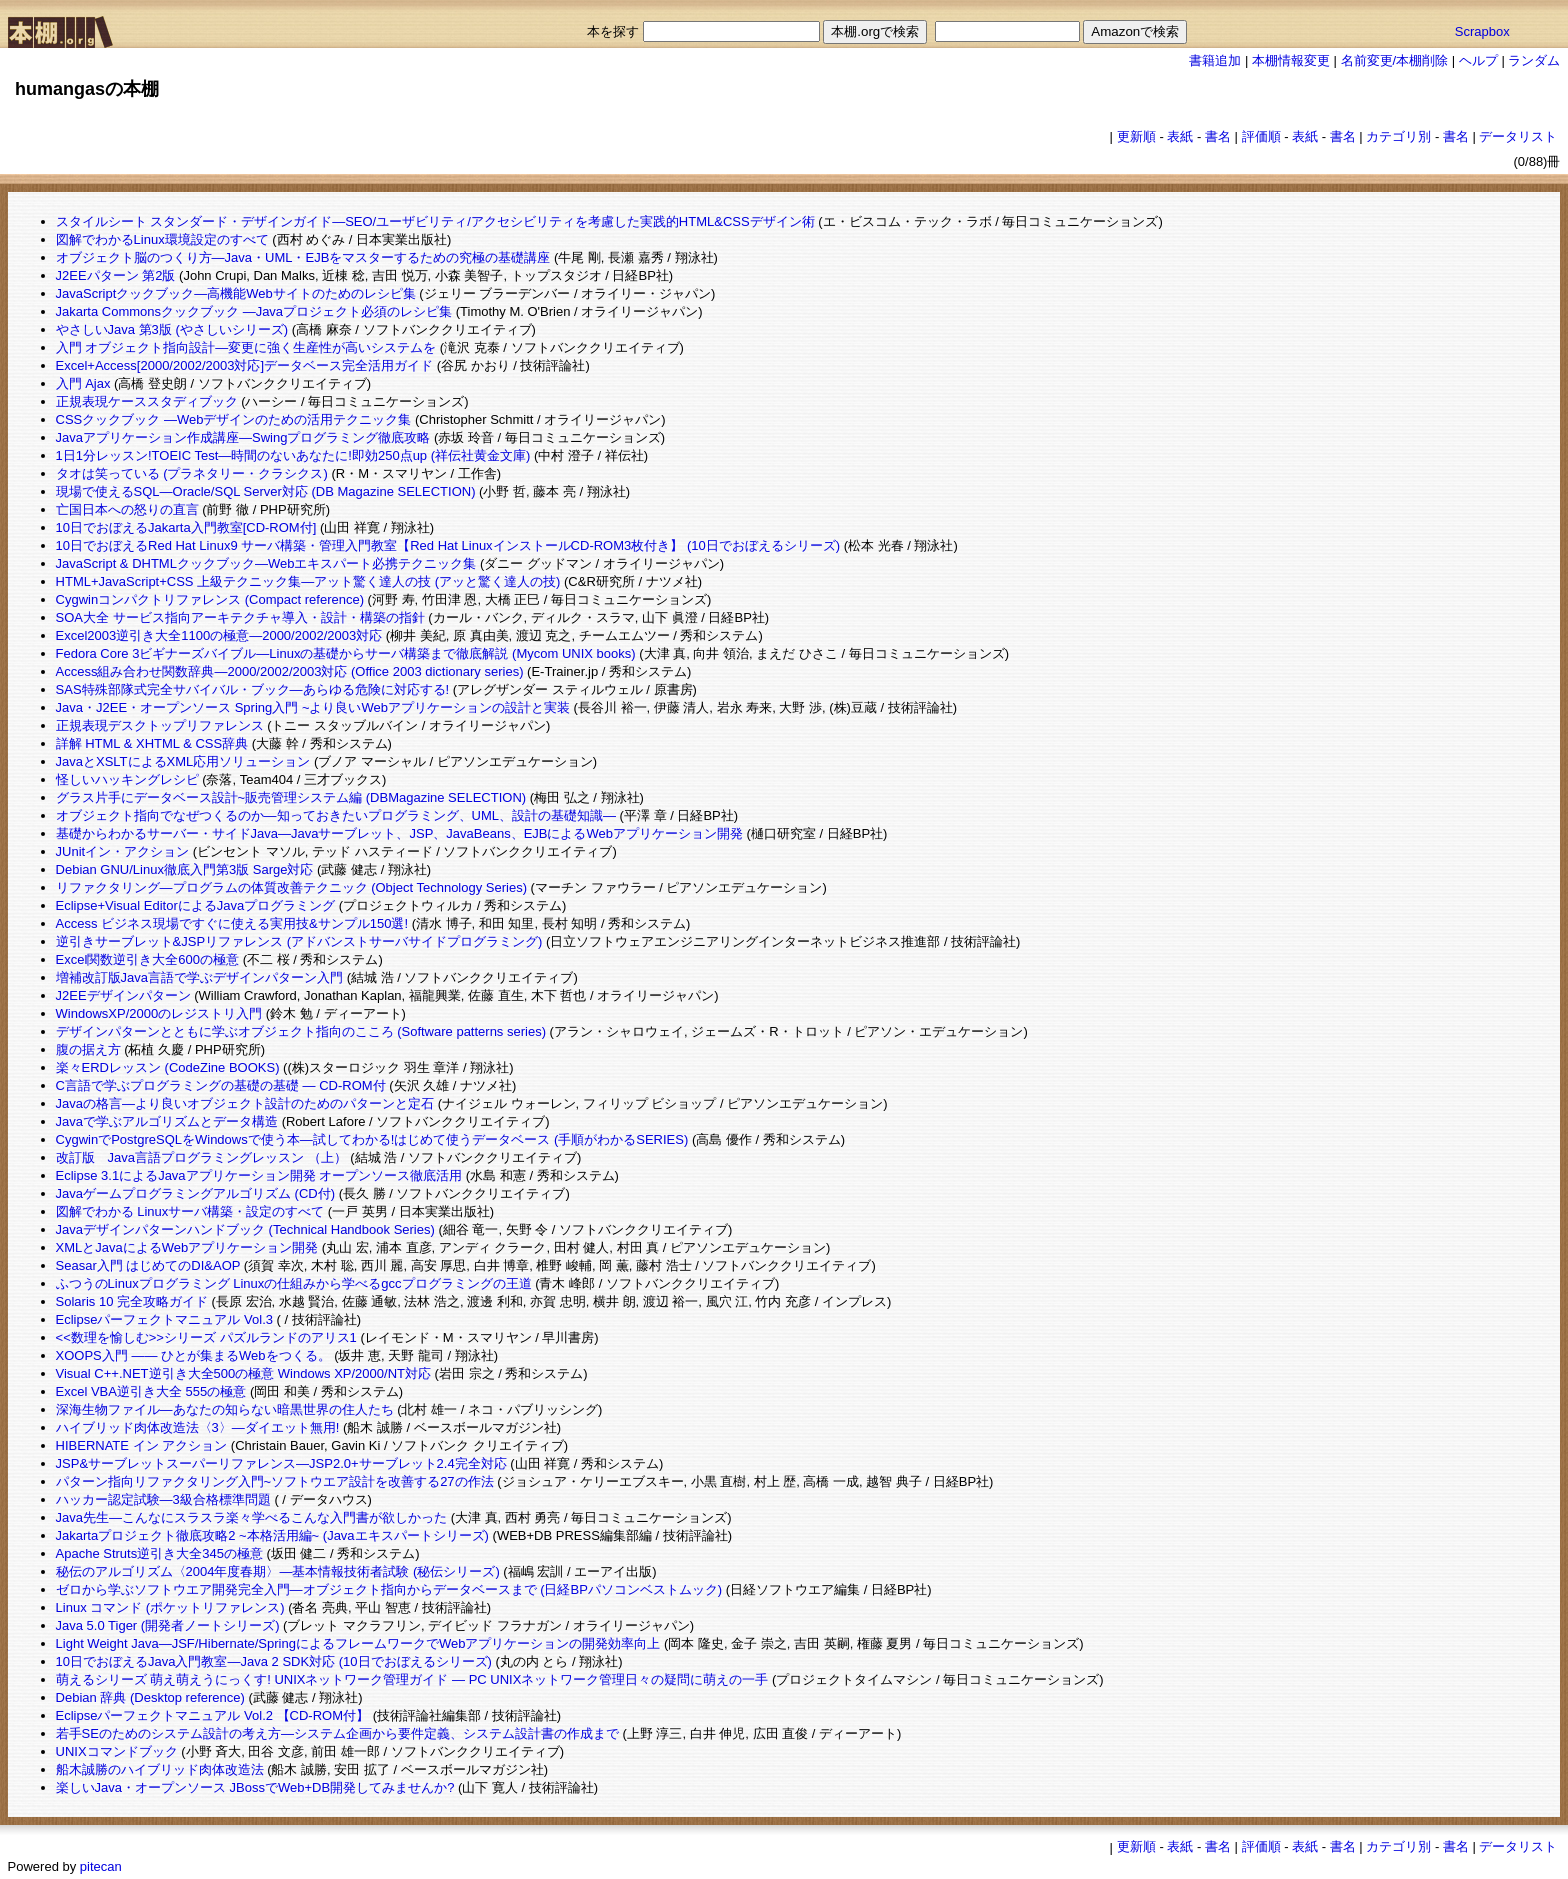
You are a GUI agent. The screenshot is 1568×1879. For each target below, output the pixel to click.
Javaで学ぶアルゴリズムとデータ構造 (167, 1121)
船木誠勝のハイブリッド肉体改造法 (160, 1769)
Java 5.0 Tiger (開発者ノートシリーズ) (168, 1625)
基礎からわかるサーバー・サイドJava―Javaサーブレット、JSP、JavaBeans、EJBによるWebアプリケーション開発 (399, 833)
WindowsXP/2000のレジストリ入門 (159, 1013)
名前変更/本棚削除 (1395, 60)
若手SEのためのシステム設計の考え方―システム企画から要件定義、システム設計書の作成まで (337, 1733)
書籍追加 (1215, 60)
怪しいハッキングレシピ (127, 779)
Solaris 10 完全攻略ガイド (132, 1301)
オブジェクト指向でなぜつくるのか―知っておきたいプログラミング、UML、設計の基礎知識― (336, 815)
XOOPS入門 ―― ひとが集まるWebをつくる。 (193, 1355)
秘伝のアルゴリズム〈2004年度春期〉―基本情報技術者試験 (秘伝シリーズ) (278, 1571)
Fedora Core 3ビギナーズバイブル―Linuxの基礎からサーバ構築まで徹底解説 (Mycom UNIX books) (346, 653)
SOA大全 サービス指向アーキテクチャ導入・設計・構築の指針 (240, 617)
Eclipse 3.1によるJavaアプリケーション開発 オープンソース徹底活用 (259, 1175)
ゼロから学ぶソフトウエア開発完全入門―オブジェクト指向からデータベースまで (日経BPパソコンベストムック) (389, 1589)
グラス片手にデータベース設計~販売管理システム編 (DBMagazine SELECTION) (291, 797)
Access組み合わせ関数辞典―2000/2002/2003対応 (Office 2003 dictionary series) (290, 671)
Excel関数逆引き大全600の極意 (147, 959)
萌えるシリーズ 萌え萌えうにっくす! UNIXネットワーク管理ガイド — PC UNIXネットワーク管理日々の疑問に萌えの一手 (412, 1679)
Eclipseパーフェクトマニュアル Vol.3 (164, 1319)
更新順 (1136, 136)
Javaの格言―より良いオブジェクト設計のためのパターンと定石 (245, 1103)
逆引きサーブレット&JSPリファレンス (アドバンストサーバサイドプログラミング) (299, 941)
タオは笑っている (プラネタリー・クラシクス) (192, 473)
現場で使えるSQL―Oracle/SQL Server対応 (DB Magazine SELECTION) (266, 491)
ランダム (1534, 60)
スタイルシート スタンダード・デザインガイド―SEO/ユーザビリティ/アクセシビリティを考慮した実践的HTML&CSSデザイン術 (435, 221)
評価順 (1261, 136)
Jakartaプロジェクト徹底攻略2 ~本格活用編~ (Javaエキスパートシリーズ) (272, 1535)
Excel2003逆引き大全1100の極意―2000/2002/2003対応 (219, 635)
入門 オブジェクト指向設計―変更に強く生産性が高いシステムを (246, 347)
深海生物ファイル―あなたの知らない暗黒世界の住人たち (225, 1409)
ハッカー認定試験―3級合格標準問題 (163, 1499)
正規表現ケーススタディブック (147, 401)
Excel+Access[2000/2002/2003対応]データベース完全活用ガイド (245, 365)
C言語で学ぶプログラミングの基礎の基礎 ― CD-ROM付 (221, 1085)
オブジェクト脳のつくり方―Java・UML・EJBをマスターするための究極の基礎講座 (303, 257)
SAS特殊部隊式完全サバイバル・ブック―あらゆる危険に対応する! (253, 689)
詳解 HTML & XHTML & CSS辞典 (152, 743)
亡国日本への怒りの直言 (127, 509)
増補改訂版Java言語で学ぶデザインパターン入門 (199, 977)
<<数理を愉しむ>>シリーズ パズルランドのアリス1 (206, 1337)
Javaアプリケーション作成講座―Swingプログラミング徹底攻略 (243, 437)
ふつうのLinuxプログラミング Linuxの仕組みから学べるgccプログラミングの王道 (294, 1283)
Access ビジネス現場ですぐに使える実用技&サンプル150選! (232, 923)
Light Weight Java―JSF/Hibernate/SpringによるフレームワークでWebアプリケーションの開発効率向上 (358, 1643)
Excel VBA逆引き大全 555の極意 (151, 1391)
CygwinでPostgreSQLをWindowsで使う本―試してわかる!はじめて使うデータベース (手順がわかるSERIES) (372, 1139)
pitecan (101, 1866)
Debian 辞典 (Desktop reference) (150, 1697)
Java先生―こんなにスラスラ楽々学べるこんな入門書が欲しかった (251, 1517)
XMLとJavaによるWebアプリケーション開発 (187, 1247)
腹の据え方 (88, 1049)
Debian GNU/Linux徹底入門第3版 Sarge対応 (185, 869)
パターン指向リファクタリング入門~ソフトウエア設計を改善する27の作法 (275, 1481)
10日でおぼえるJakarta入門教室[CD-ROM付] (186, 527)
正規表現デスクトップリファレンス (160, 725)
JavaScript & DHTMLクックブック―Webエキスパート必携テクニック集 (266, 563)
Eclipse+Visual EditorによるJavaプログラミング (196, 905)
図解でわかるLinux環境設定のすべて (162, 239)
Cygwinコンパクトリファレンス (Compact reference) (210, 599)
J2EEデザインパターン (123, 995)
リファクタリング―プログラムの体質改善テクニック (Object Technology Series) (291, 887)
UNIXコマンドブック (117, 1751)
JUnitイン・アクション (123, 851)
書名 (1218, 136)
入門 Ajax (83, 383)
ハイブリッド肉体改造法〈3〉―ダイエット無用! (198, 1427)
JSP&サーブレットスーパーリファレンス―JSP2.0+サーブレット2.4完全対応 (281, 1463)
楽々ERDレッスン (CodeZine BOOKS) (168, 1067)
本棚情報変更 (1291, 60)
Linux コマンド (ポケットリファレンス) (170, 1607)
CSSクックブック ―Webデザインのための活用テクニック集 (234, 419)
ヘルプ (1478, 60)
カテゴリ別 (1398, 136)
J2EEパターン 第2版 (116, 275)
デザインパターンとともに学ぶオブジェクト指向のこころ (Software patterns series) (301, 1031)
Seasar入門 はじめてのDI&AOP (148, 1265)
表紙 (1180, 136)
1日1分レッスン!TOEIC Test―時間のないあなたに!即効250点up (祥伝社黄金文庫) (293, 455)
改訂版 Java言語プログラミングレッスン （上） (201, 1157)
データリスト (1518, 136)
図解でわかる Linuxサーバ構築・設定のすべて (190, 1211)
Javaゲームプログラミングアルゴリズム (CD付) (196, 1193)
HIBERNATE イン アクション (142, 1445)
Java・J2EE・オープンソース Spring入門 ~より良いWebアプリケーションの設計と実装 (313, 707)
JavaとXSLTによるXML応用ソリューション (183, 761)
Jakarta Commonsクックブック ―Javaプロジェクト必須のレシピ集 (254, 311)
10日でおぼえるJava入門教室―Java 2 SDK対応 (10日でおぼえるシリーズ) (274, 1661)
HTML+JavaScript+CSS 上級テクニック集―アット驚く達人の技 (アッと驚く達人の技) (308, 581)
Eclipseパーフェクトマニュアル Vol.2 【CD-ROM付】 (212, 1715)
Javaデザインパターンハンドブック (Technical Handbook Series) (245, 1229)
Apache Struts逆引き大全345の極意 (159, 1553)
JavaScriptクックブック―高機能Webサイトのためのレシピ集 (236, 293)
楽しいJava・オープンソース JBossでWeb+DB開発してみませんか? (255, 1787)
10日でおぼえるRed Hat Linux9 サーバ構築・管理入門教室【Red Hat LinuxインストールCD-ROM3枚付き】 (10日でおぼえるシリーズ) (448, 545)
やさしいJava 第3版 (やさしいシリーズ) (172, 329)
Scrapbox (1482, 31)
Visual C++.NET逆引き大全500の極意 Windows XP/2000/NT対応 (243, 1373)
